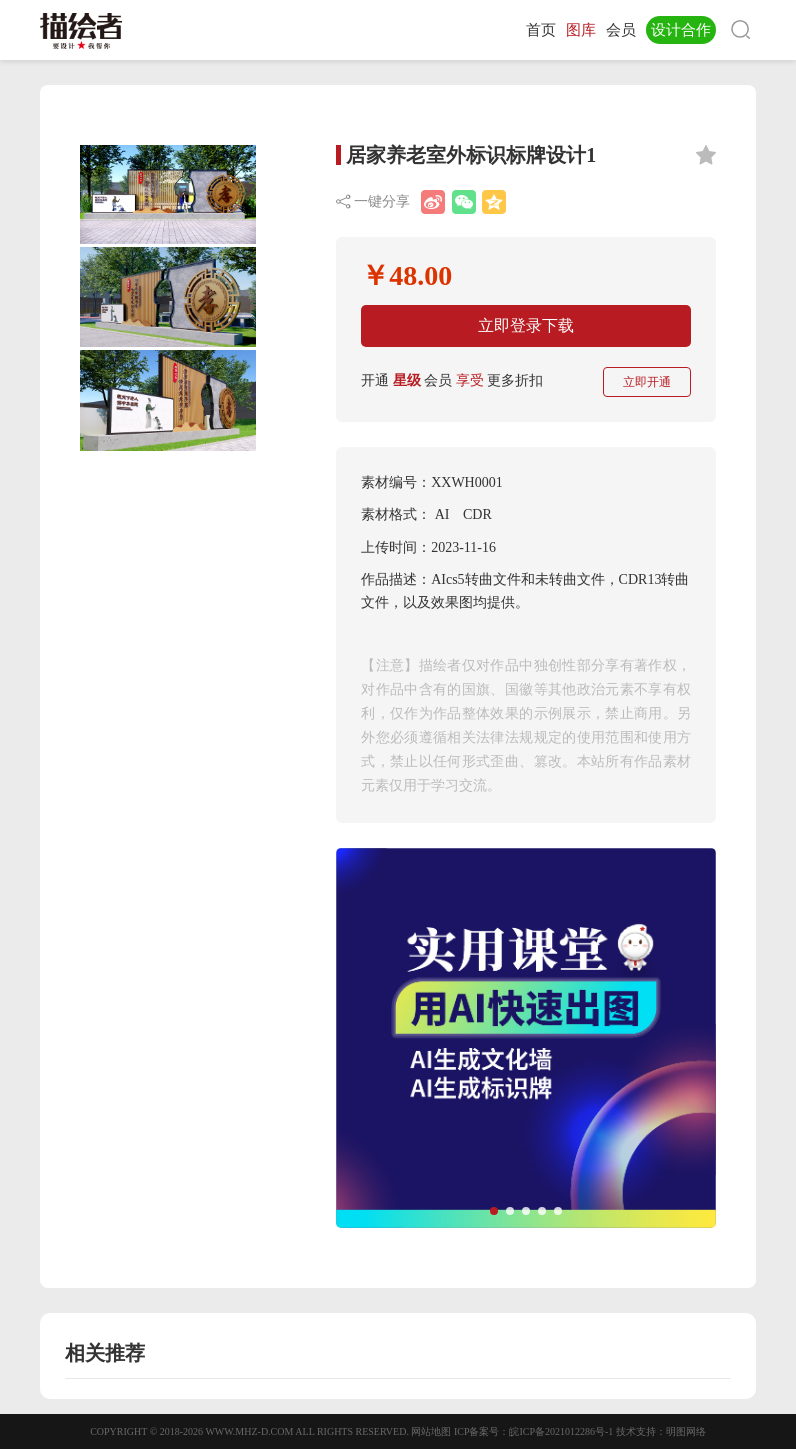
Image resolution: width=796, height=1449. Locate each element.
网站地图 (431, 1431)
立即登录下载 (526, 325)
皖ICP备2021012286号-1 (561, 1431)
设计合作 (681, 30)
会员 (621, 30)
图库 (581, 30)
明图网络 (686, 1431)
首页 (541, 30)
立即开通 (647, 382)
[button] (494, 1211)
